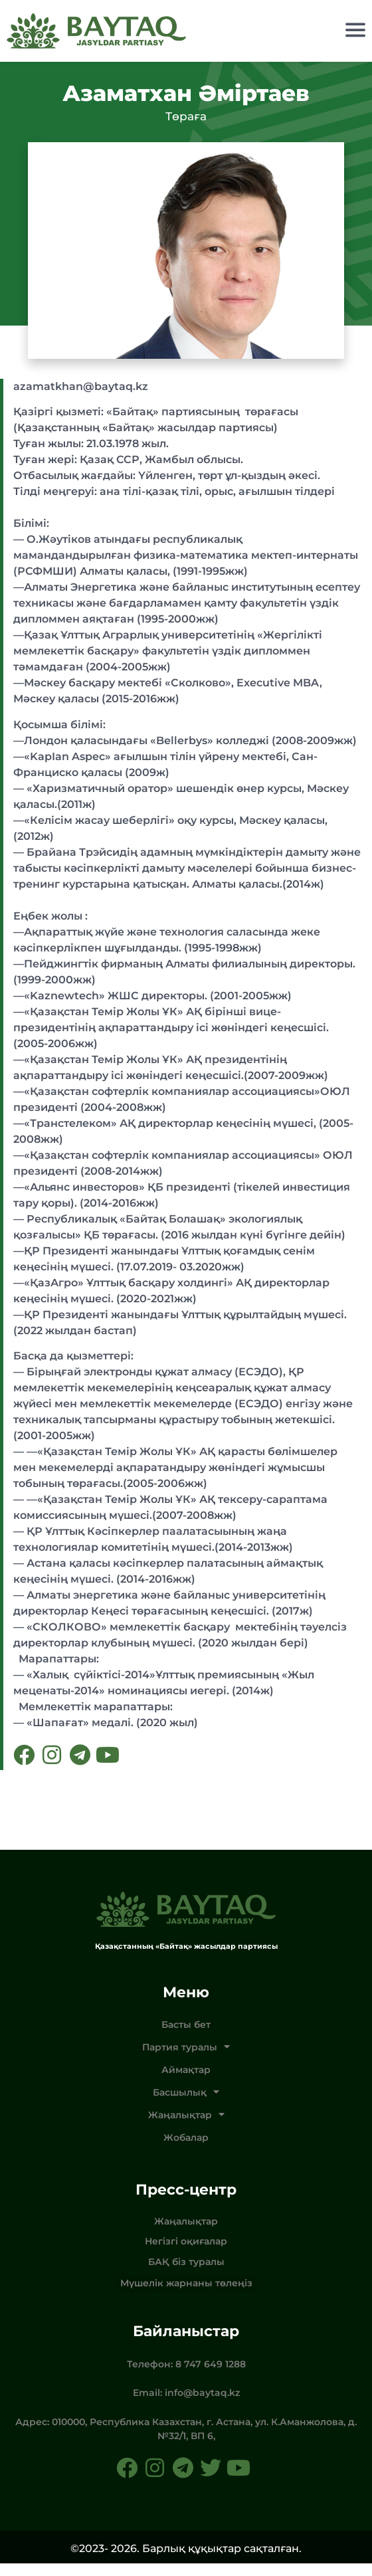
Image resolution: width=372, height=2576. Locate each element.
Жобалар (186, 2150)
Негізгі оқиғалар (186, 2254)
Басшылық (186, 2105)
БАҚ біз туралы (186, 2274)
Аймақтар (186, 2082)
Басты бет (186, 2037)
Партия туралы (186, 2059)
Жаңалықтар (186, 2127)
